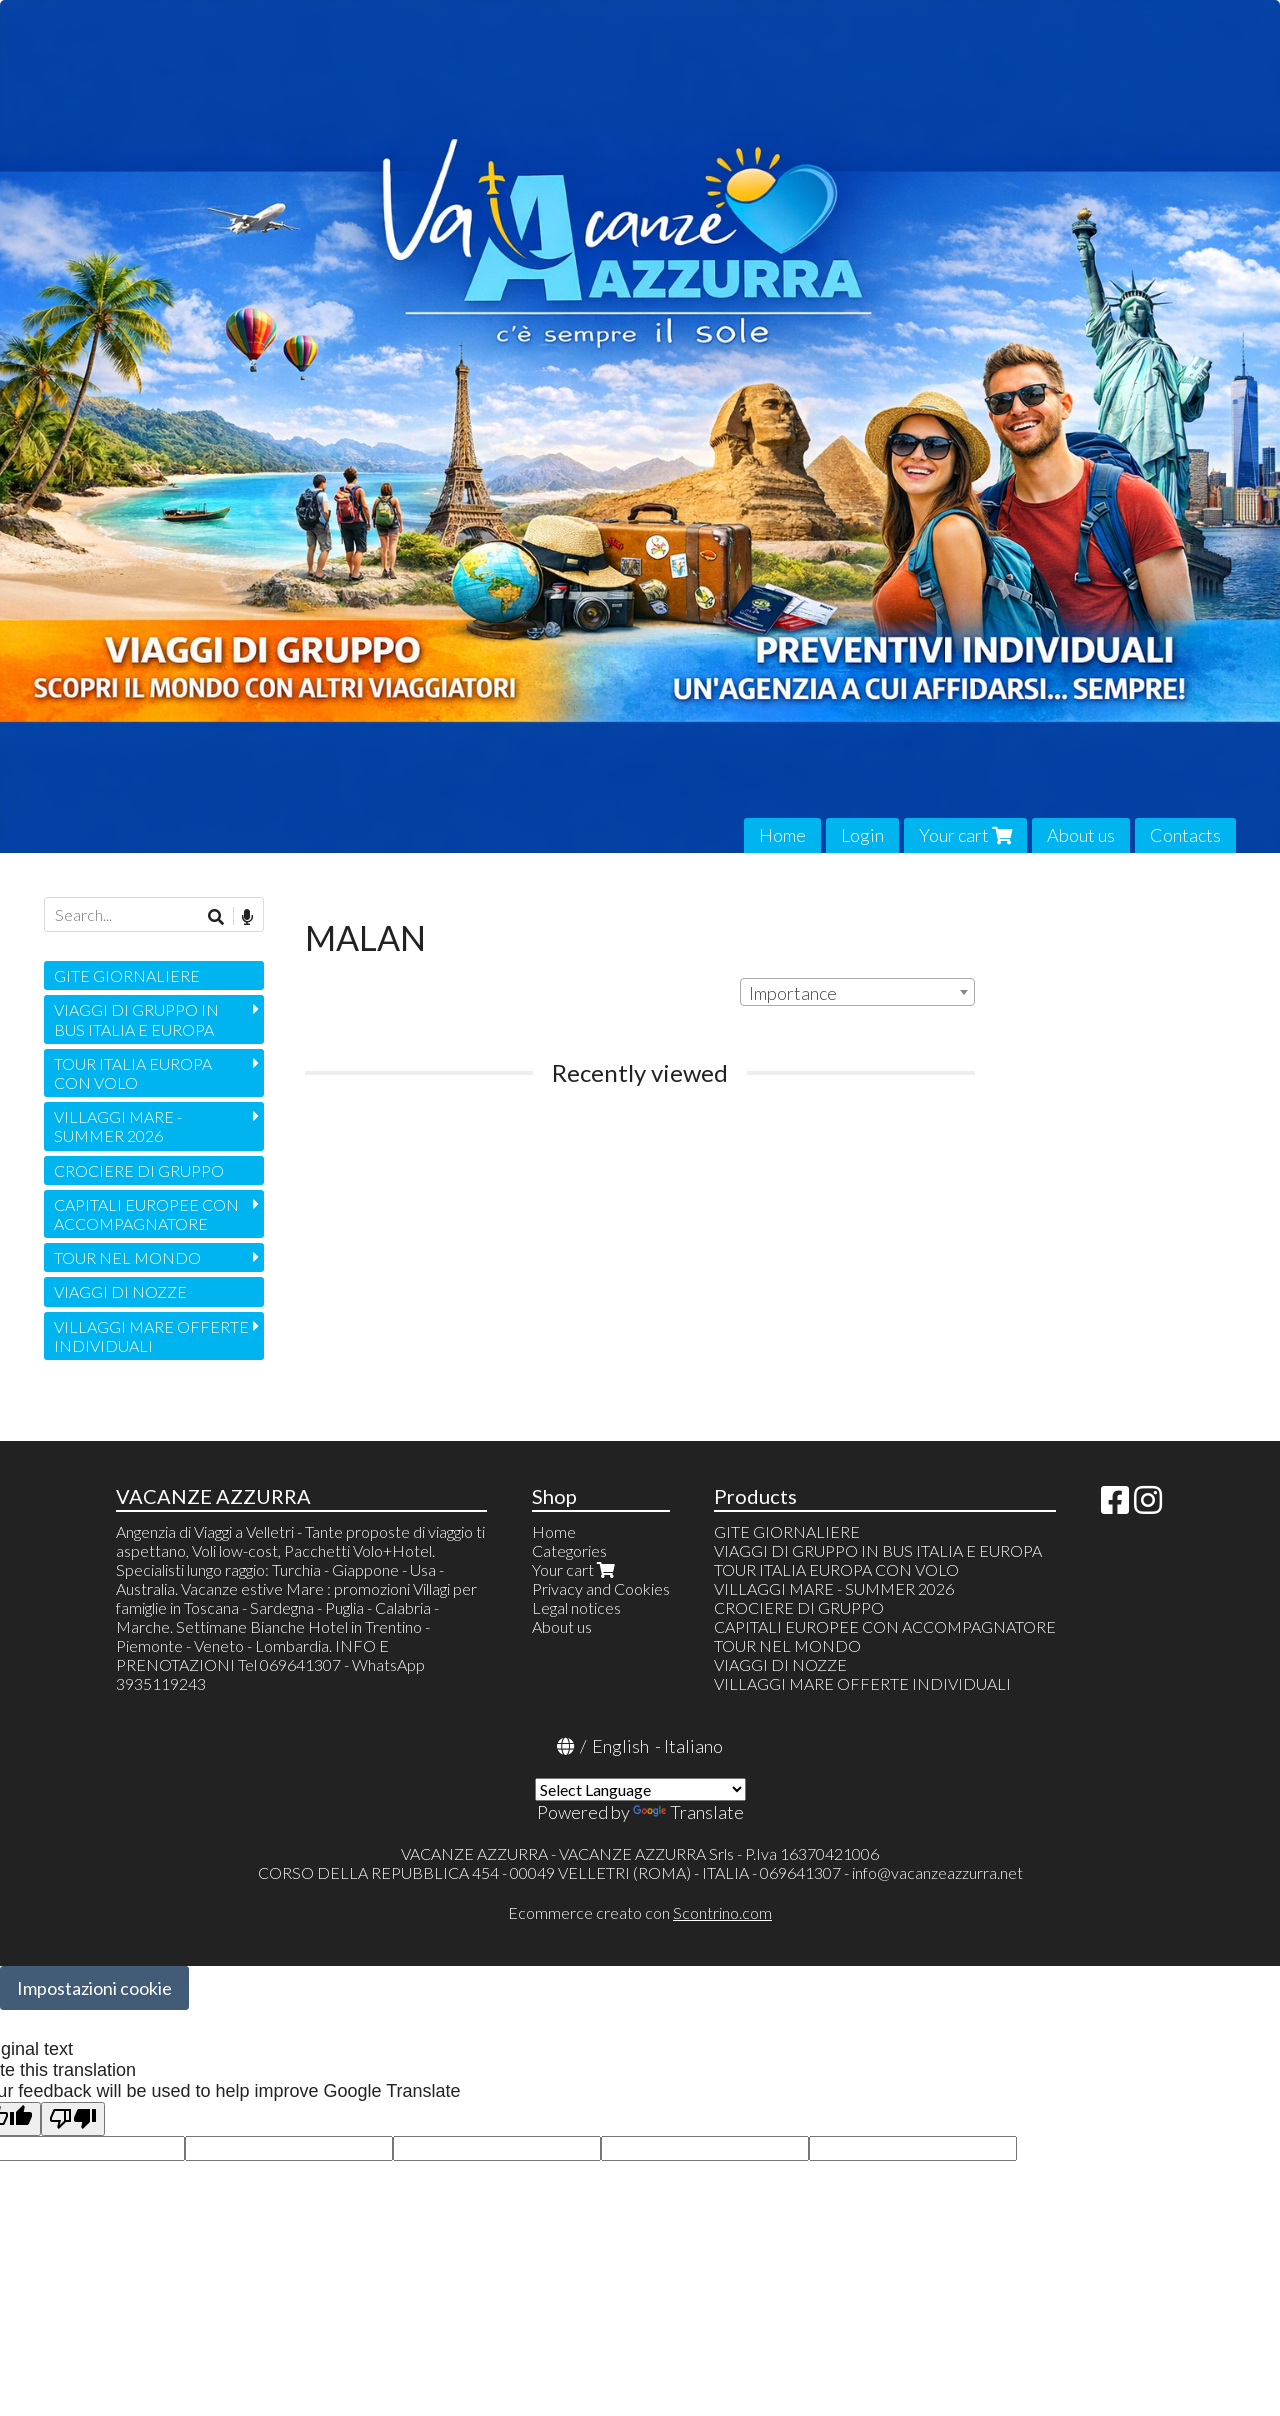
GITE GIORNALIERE (127, 975)
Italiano (693, 1746)
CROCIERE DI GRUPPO (139, 1170)
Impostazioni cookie (94, 1988)
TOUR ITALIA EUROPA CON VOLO (133, 1073)
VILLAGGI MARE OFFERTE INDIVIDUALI (151, 1336)
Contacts (1185, 835)
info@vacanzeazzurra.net (937, 1872)
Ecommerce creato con (640, 1912)
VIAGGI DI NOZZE (120, 1291)
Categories (569, 1550)
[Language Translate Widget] (640, 1789)
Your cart (965, 835)
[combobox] (857, 992)
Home (782, 835)
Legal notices (576, 1607)
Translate (688, 1812)
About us (1081, 835)
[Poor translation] (73, 2119)
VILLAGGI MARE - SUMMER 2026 (118, 1126)
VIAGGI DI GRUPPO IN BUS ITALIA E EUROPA (136, 1019)
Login (862, 835)
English (620, 1746)
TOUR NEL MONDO (127, 1257)
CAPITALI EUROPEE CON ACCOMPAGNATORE (146, 1214)
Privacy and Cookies (601, 1588)
